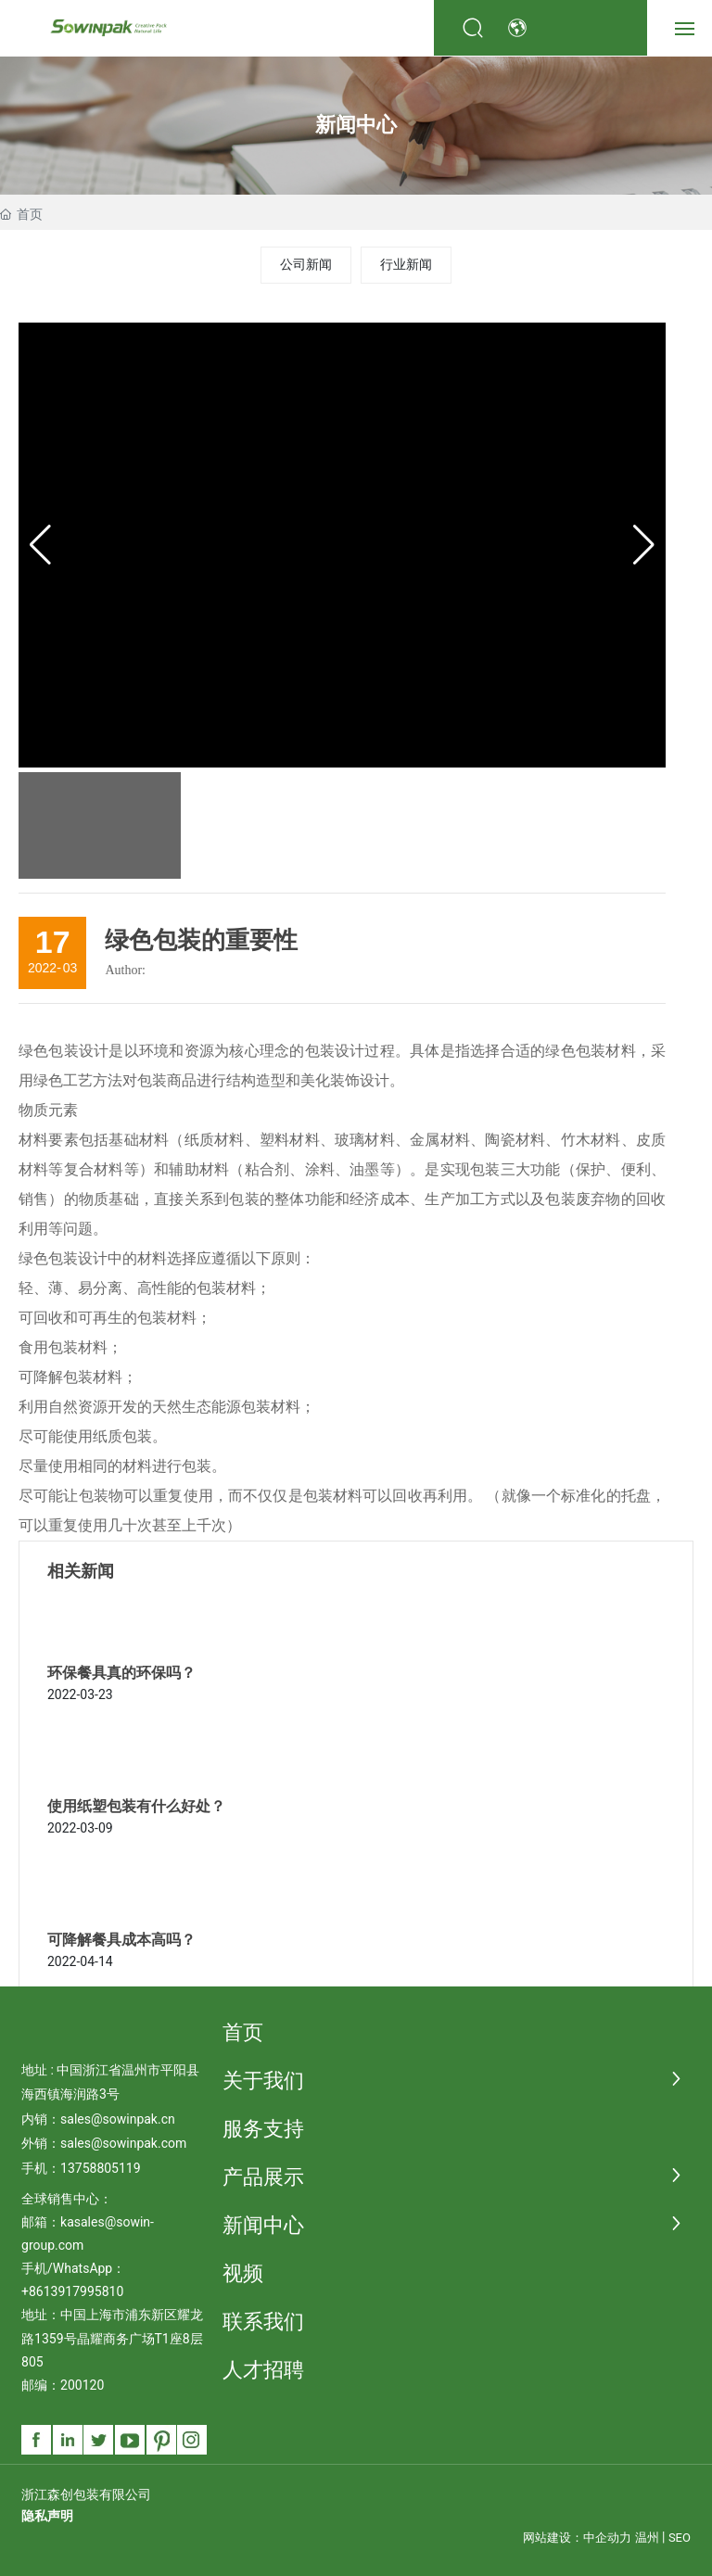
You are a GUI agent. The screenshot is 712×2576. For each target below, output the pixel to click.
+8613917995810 (72, 2291)
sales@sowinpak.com (123, 2143)
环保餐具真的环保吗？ (121, 1673)
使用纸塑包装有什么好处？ (136, 1806)
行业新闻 (406, 264)
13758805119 (100, 2168)
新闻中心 (356, 124)
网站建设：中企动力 (577, 2537)
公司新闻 (306, 264)
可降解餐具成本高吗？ (121, 1940)
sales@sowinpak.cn (117, 2119)
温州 (647, 2537)
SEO (679, 2537)
